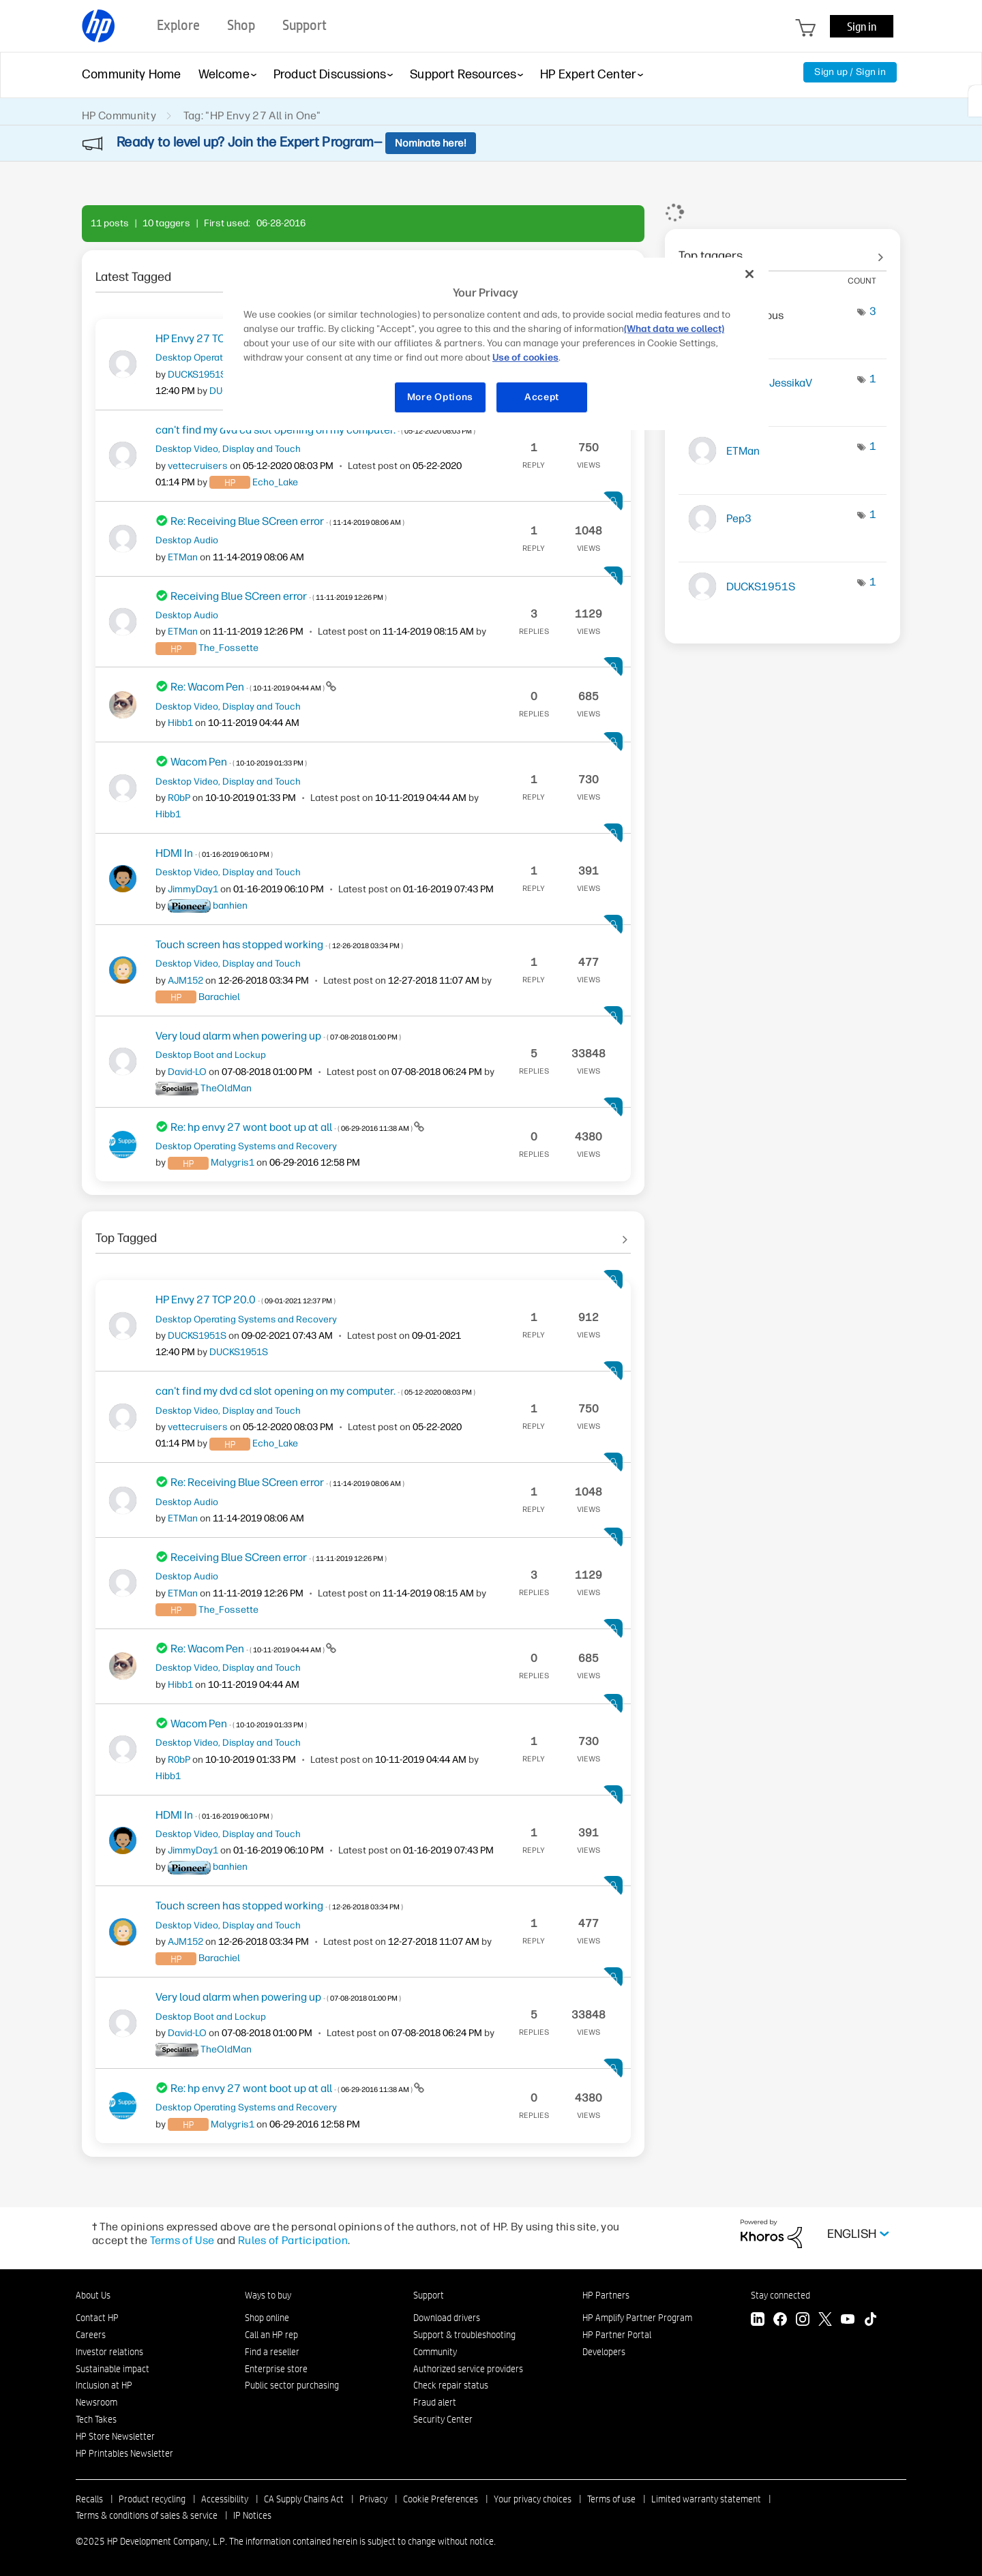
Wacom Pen (238, 761)
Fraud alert (434, 2402)
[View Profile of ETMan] (183, 557)
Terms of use (611, 2499)
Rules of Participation (293, 2240)
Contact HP (97, 2318)
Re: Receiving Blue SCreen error (287, 521)
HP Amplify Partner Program (637, 2318)
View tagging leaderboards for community (782, 251)
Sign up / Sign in (850, 72)
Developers (603, 2352)
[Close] (749, 274)
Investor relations (109, 2352)
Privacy (373, 2499)
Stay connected (780, 2295)
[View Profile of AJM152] (185, 980)
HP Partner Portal (616, 2335)
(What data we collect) (674, 329)
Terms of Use (182, 2240)
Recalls (89, 2499)
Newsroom (96, 2402)
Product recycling (152, 2499)
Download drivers (446, 2318)
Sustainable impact (112, 2369)
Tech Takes (96, 2419)
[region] (496, 344)
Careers (91, 2335)
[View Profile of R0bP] (179, 798)
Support (428, 2295)
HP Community (119, 115)
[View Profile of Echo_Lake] (275, 482)
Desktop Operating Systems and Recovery (246, 1145)
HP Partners (605, 2295)
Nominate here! (430, 143)
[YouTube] (847, 2320)
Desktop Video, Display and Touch (228, 448)
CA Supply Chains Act (304, 2499)
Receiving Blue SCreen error (278, 596)
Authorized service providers (468, 2369)
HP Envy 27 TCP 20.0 (245, 1299)
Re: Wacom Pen (248, 686)
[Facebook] (780, 2320)
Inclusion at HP (104, 2385)
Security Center (443, 2419)
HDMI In (214, 853)
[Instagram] (802, 2320)
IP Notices (252, 2515)
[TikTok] (870, 2320)
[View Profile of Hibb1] (180, 723)
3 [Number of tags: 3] (872, 311)
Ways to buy (268, 2295)
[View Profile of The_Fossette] (228, 648)
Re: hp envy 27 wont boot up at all (292, 1127)
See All (363, 1233)
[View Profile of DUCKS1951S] (197, 374)
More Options (440, 397)
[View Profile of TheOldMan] (226, 1088)
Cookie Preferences (440, 2499)
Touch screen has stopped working (279, 944)
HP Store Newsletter (115, 2436)
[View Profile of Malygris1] (232, 1162)
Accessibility (224, 2499)
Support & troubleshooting (464, 2335)
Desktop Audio (186, 539)
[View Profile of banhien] (230, 905)
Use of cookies (525, 357)
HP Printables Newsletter (124, 2453)
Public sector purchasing (292, 2385)
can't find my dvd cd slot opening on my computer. (315, 1390)
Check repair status (450, 2385)
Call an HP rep (271, 2335)
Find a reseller (272, 2352)
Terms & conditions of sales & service (147, 2515)
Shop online (267, 2318)
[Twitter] (825, 2320)
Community (435, 2352)
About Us (93, 2295)
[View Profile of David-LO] (187, 1072)
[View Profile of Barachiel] (219, 997)
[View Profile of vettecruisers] (198, 466)
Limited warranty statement (706, 2499)
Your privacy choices (532, 2499)
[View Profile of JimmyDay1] (193, 889)
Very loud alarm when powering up (278, 1035)
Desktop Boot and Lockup (210, 1054)
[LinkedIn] (757, 2320)
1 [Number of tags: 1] (872, 378)
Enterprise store (276, 2369)
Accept (541, 397)
